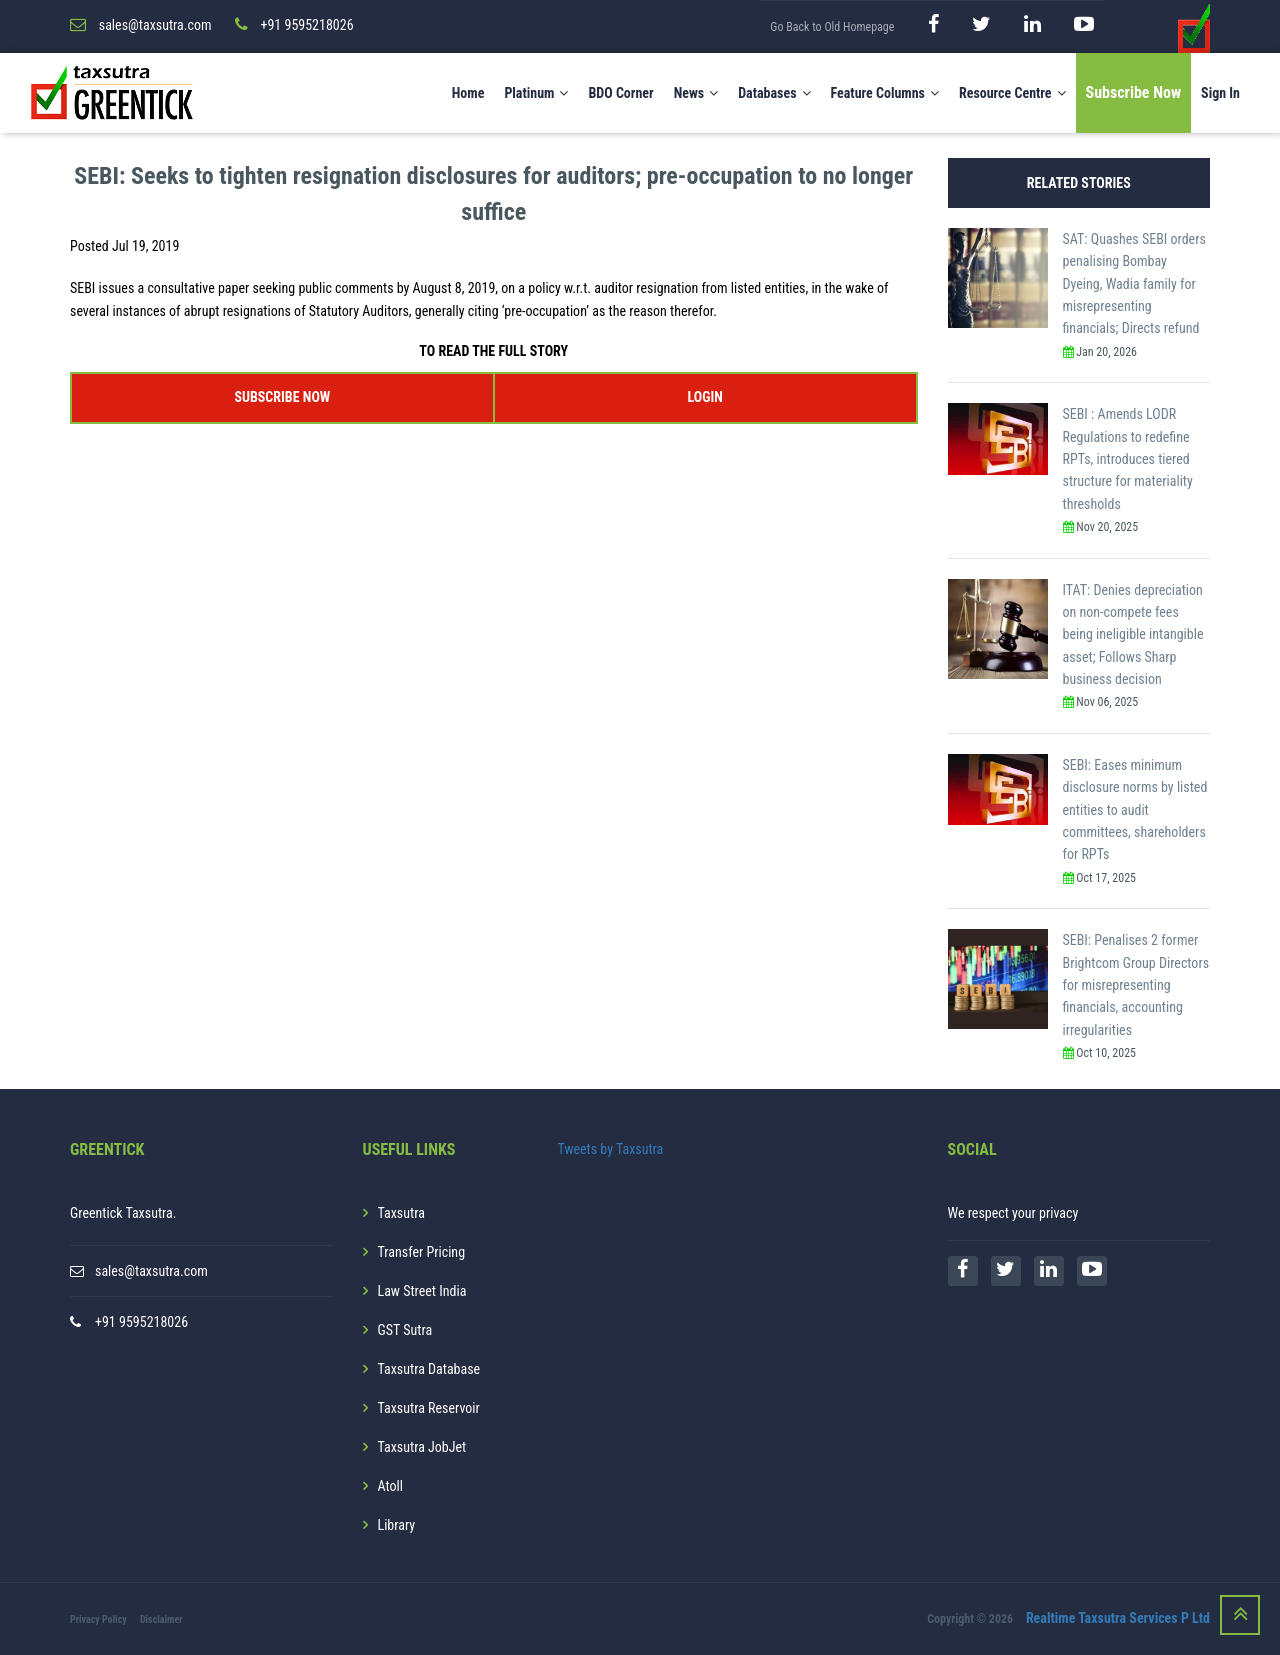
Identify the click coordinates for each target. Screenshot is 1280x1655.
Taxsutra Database (429, 1369)
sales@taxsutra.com (151, 1271)
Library (397, 1525)
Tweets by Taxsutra (611, 1149)
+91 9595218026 (141, 1322)
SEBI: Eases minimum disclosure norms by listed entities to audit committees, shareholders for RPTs (1135, 810)
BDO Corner (620, 93)
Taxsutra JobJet (422, 1447)
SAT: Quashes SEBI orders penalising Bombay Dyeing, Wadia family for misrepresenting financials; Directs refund (1134, 284)
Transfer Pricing (422, 1252)
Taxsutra (401, 1213)
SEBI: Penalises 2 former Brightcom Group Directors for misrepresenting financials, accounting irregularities (1136, 985)
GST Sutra (405, 1330)
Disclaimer (161, 1619)
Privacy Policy (98, 1619)
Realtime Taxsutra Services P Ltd (1118, 1618)
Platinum (536, 93)
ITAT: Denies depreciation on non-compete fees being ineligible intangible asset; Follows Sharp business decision (1133, 635)
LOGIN (704, 397)
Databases (774, 93)
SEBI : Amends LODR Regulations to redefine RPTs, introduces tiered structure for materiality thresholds (1128, 459)
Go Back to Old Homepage (832, 27)
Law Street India (422, 1291)
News (696, 93)
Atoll (390, 1486)
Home (468, 93)
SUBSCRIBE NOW (282, 397)
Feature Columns (885, 93)
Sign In (1220, 93)
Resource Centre (1012, 93)
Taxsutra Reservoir (429, 1408)
